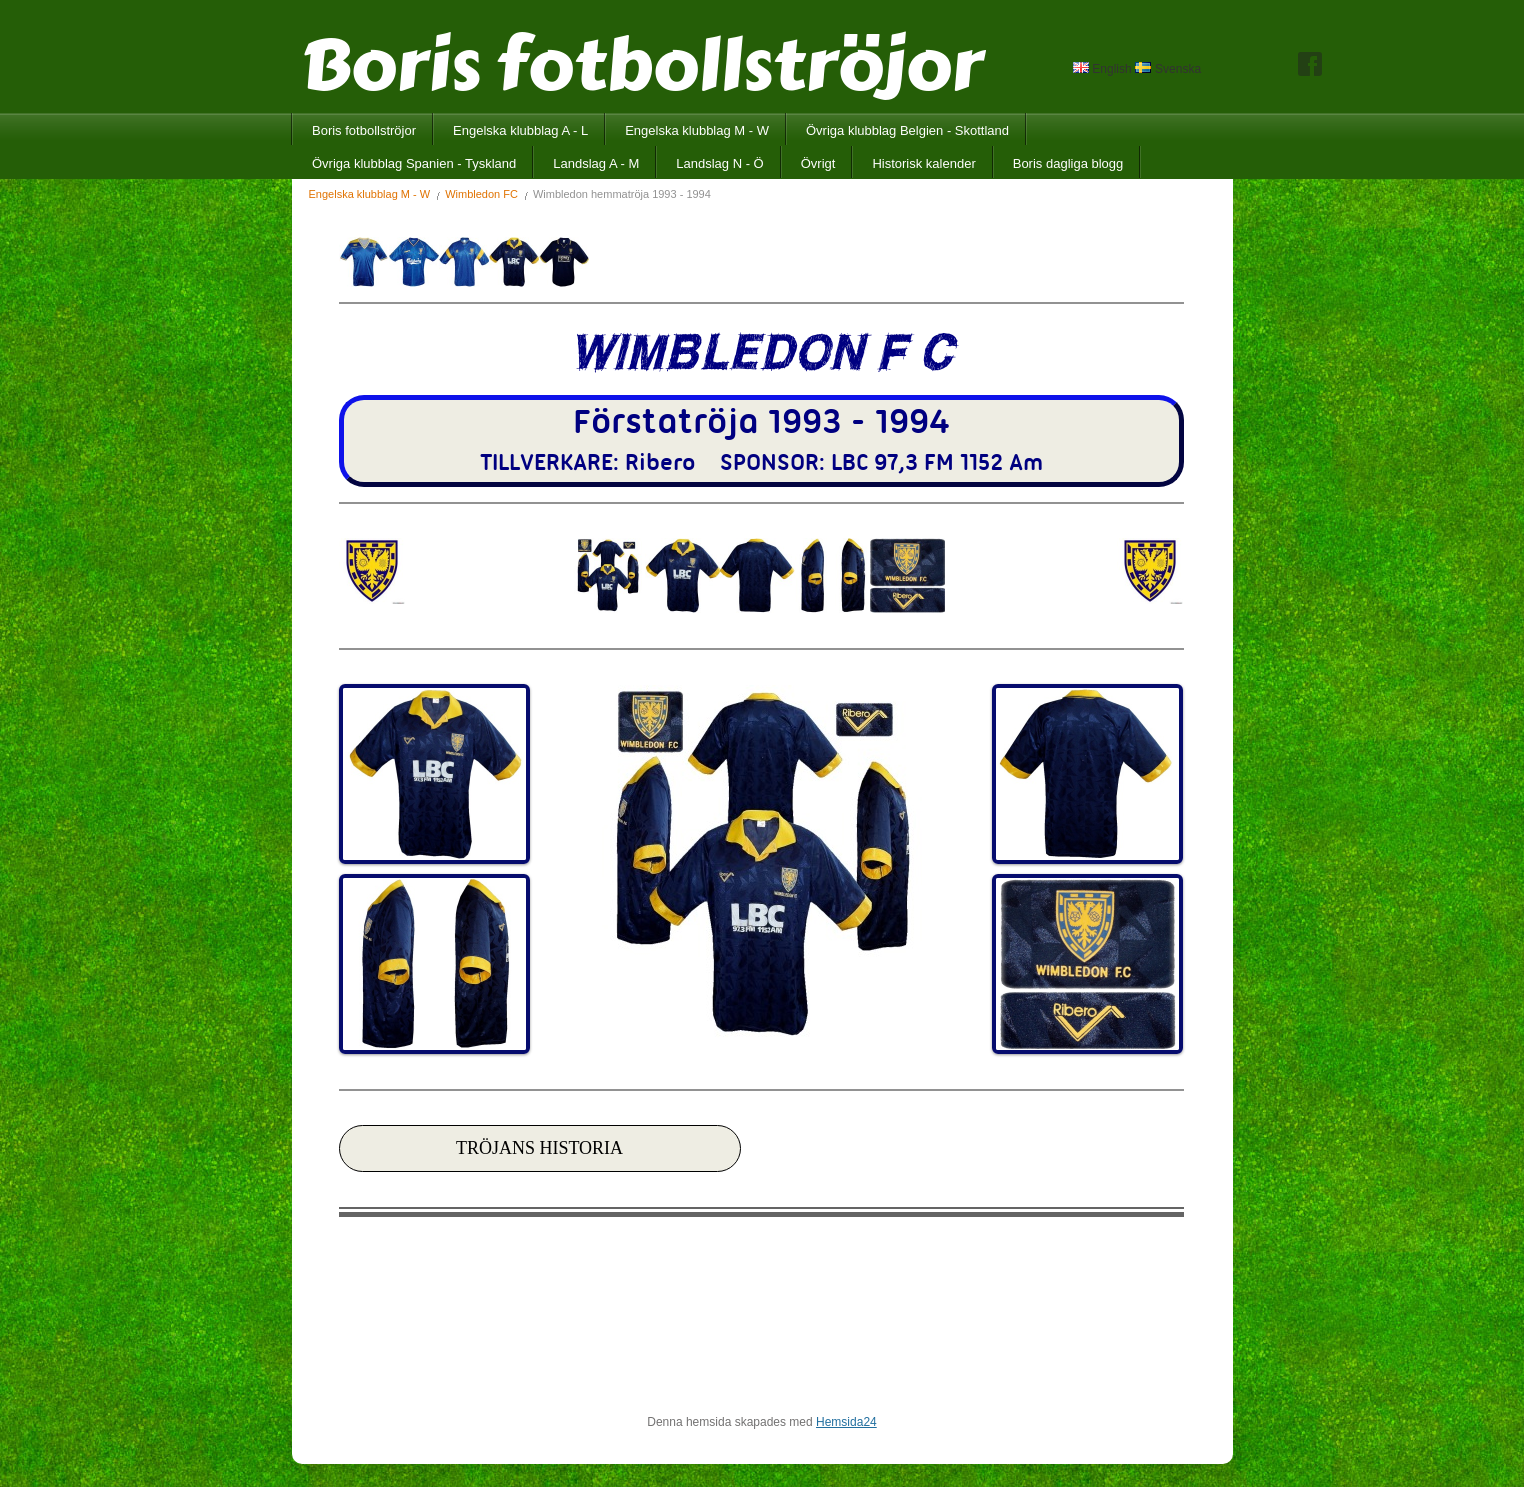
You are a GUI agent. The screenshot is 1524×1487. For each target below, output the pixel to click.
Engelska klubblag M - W (697, 130)
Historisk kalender (923, 163)
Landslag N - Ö (719, 163)
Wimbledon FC (481, 194)
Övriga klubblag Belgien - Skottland (907, 130)
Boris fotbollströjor (364, 130)
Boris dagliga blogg (1068, 163)
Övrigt (818, 163)
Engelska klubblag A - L (520, 130)
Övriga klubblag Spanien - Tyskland (414, 163)
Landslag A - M (596, 163)
